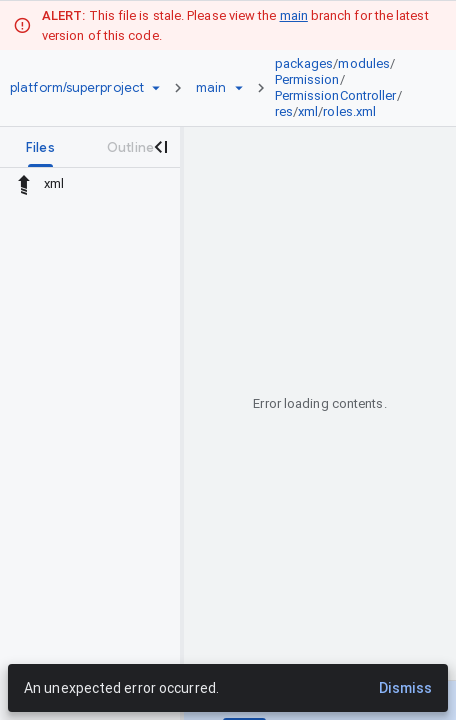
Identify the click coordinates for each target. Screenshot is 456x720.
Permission (307, 79)
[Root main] (211, 88)
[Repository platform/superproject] (77, 88)
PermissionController (336, 95)
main (294, 15)
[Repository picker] (156, 88)
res (284, 111)
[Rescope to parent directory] (24, 184)
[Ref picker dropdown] (239, 88)
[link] (348, 88)
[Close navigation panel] (160, 147)
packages (304, 63)
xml (308, 111)
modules (364, 63)
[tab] (40, 147)
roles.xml (349, 111)
